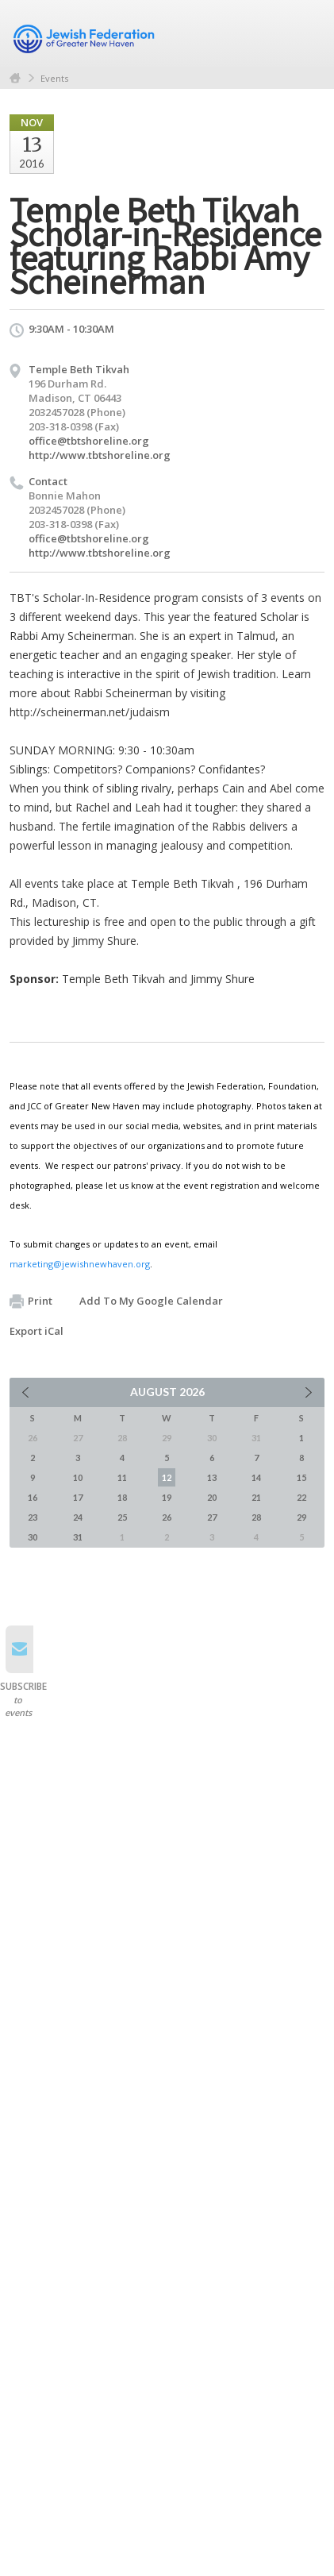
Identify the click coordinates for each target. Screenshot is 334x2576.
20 (212, 1497)
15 (301, 1477)
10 (78, 1477)
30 (32, 1537)
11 (122, 1477)
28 (256, 1517)
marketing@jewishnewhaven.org (80, 1264)
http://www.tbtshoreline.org (100, 455)
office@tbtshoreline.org (89, 441)
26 (166, 1517)
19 (166, 1497)
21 (256, 1497)
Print (31, 1301)
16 (32, 1497)
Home (15, 78)
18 (122, 1497)
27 (212, 1517)
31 (78, 1537)
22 (301, 1497)
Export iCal (36, 1331)
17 (78, 1497)
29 (301, 1517)
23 (32, 1517)
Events (54, 78)
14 (256, 1477)
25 (122, 1517)
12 (166, 1477)
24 (78, 1517)
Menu (306, 33)
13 (212, 1477)
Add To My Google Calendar (151, 1301)
